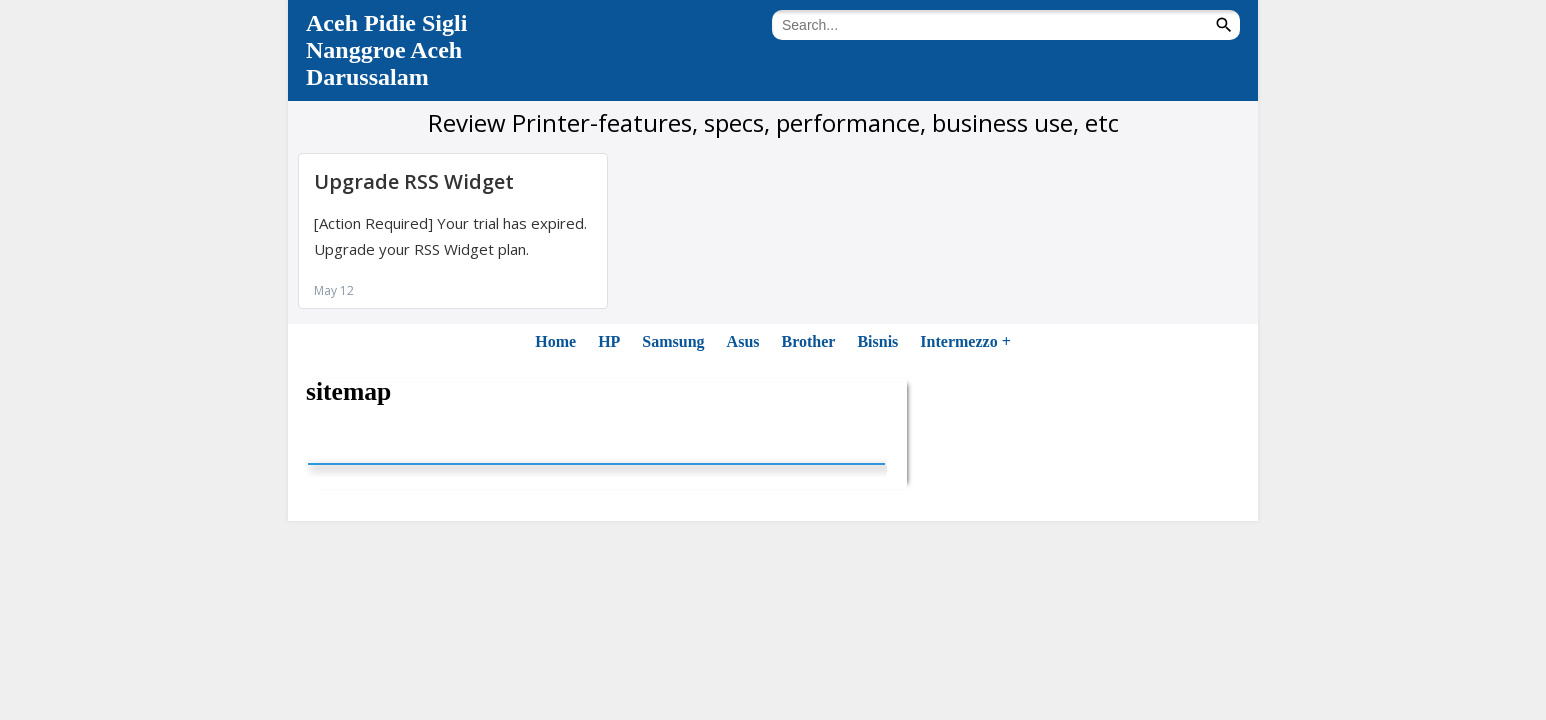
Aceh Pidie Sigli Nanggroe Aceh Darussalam (386, 50)
